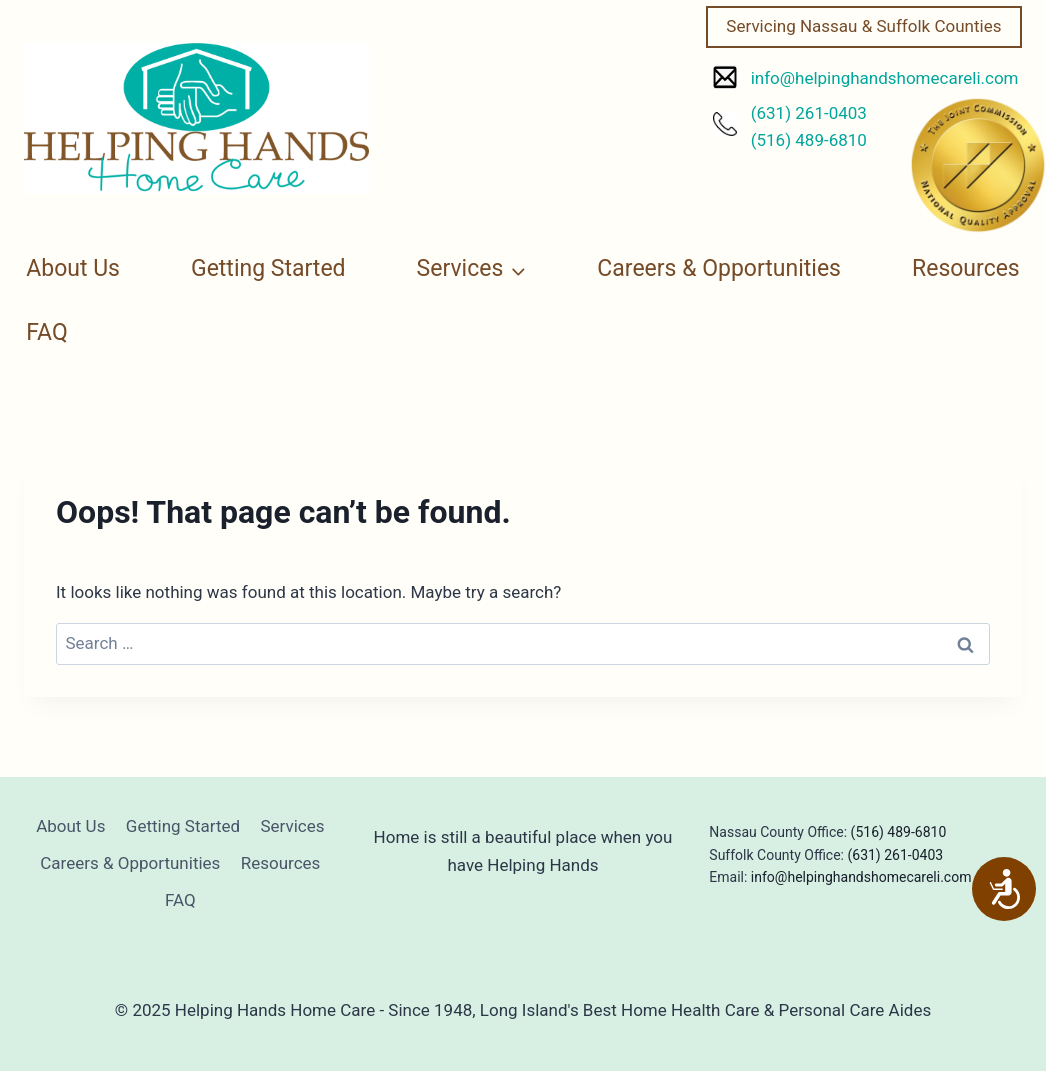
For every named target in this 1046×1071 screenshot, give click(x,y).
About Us (73, 268)
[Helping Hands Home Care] (196, 118)
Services (292, 826)
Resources (966, 268)
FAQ (47, 332)
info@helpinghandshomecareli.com (885, 78)
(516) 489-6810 (809, 140)
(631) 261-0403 (809, 113)
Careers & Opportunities (719, 268)
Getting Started (268, 268)
